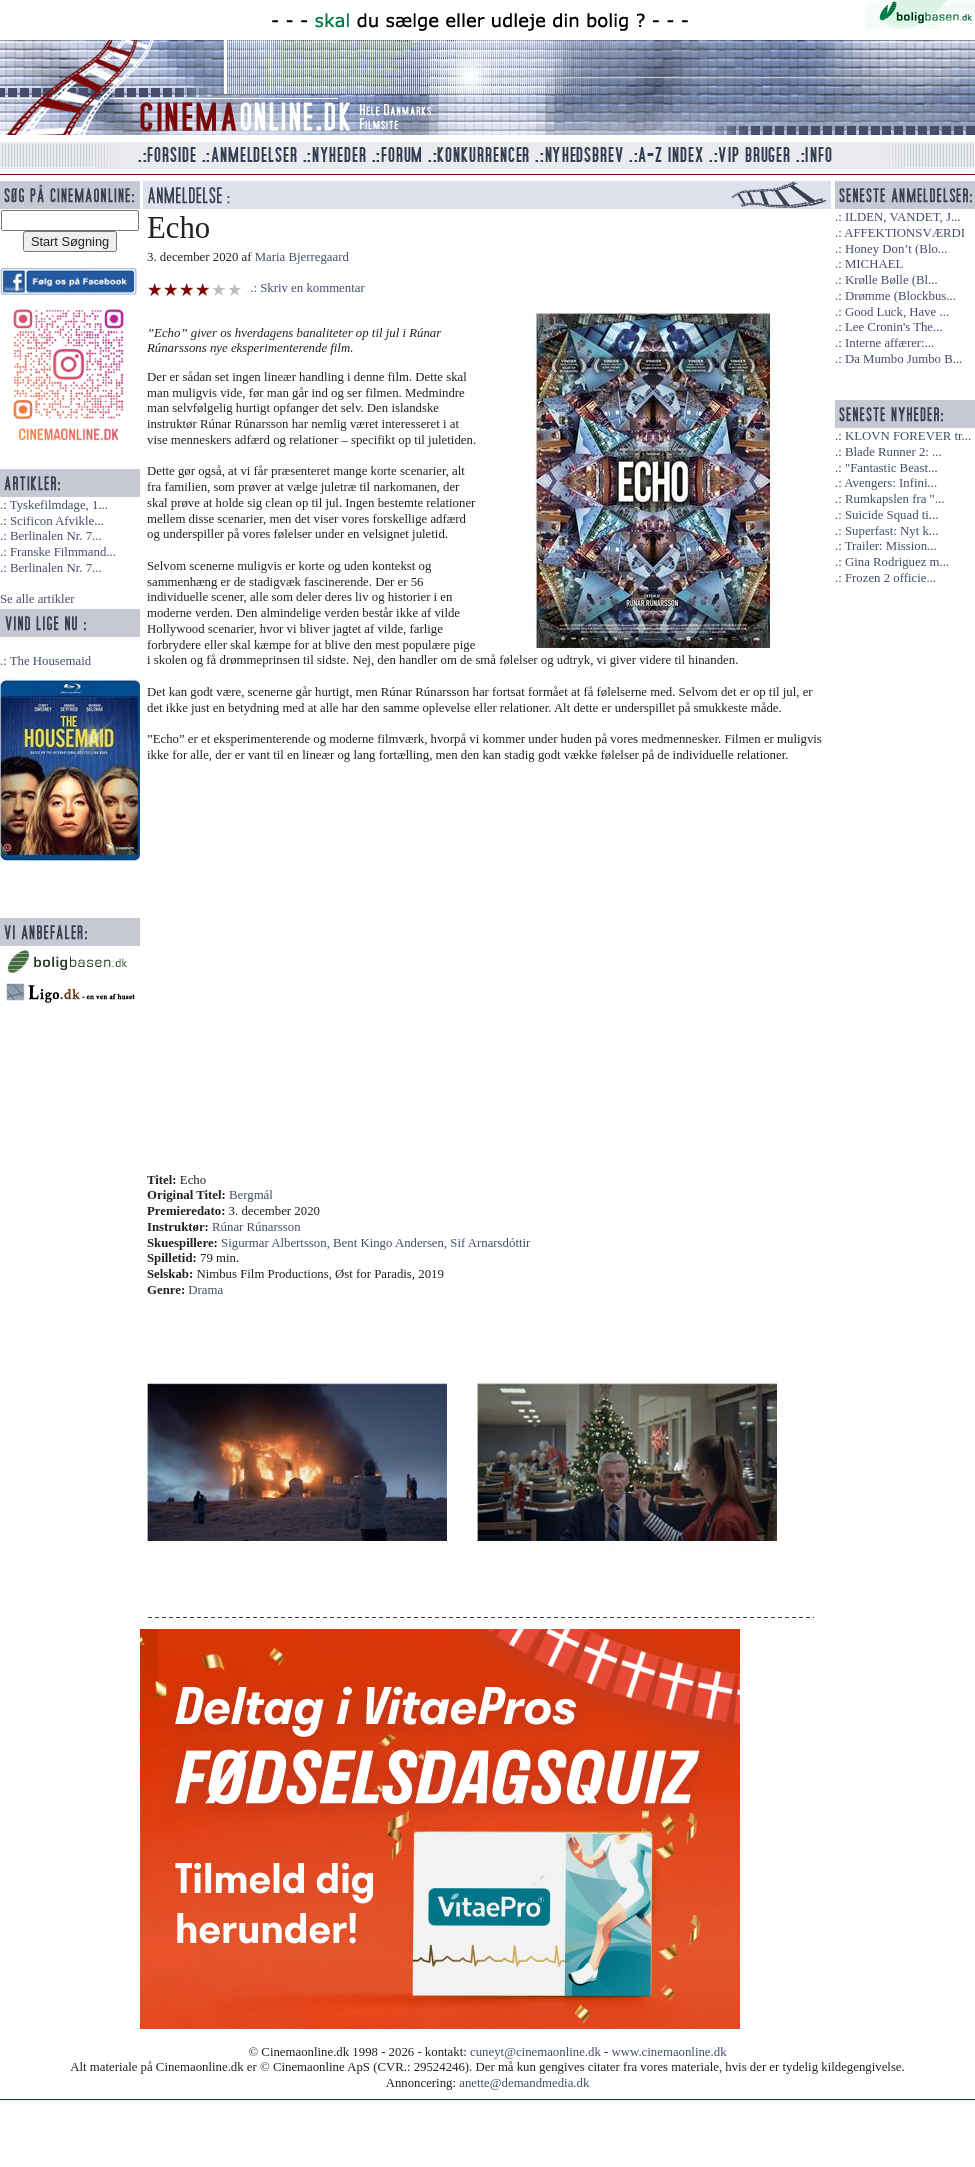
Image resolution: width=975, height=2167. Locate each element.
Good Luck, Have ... (897, 312)
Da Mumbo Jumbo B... (903, 359)
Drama (205, 1290)
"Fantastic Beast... (891, 468)
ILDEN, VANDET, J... (903, 217)
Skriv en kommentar (312, 288)
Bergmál (251, 1195)
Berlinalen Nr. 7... (56, 536)
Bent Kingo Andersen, (391, 1243)
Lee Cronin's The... (894, 327)
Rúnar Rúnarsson (256, 1227)
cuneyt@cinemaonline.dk (535, 2052)
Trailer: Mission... (891, 546)
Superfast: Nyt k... (891, 531)
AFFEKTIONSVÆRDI (904, 233)
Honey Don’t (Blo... (896, 249)
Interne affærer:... (889, 343)
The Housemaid (50, 661)
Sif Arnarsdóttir (490, 1243)
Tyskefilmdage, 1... (59, 505)
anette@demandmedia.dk (524, 2083)
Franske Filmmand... (63, 552)
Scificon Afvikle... (57, 521)
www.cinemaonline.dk (669, 2052)
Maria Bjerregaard (302, 257)
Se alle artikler (37, 599)
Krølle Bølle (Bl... (891, 280)
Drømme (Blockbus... (900, 296)
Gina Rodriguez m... (897, 562)
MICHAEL (874, 264)
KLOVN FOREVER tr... (908, 436)
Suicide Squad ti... (891, 515)
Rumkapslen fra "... (894, 499)
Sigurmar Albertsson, (277, 1243)
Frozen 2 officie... (890, 578)
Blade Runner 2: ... (893, 452)
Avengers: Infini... (890, 483)
